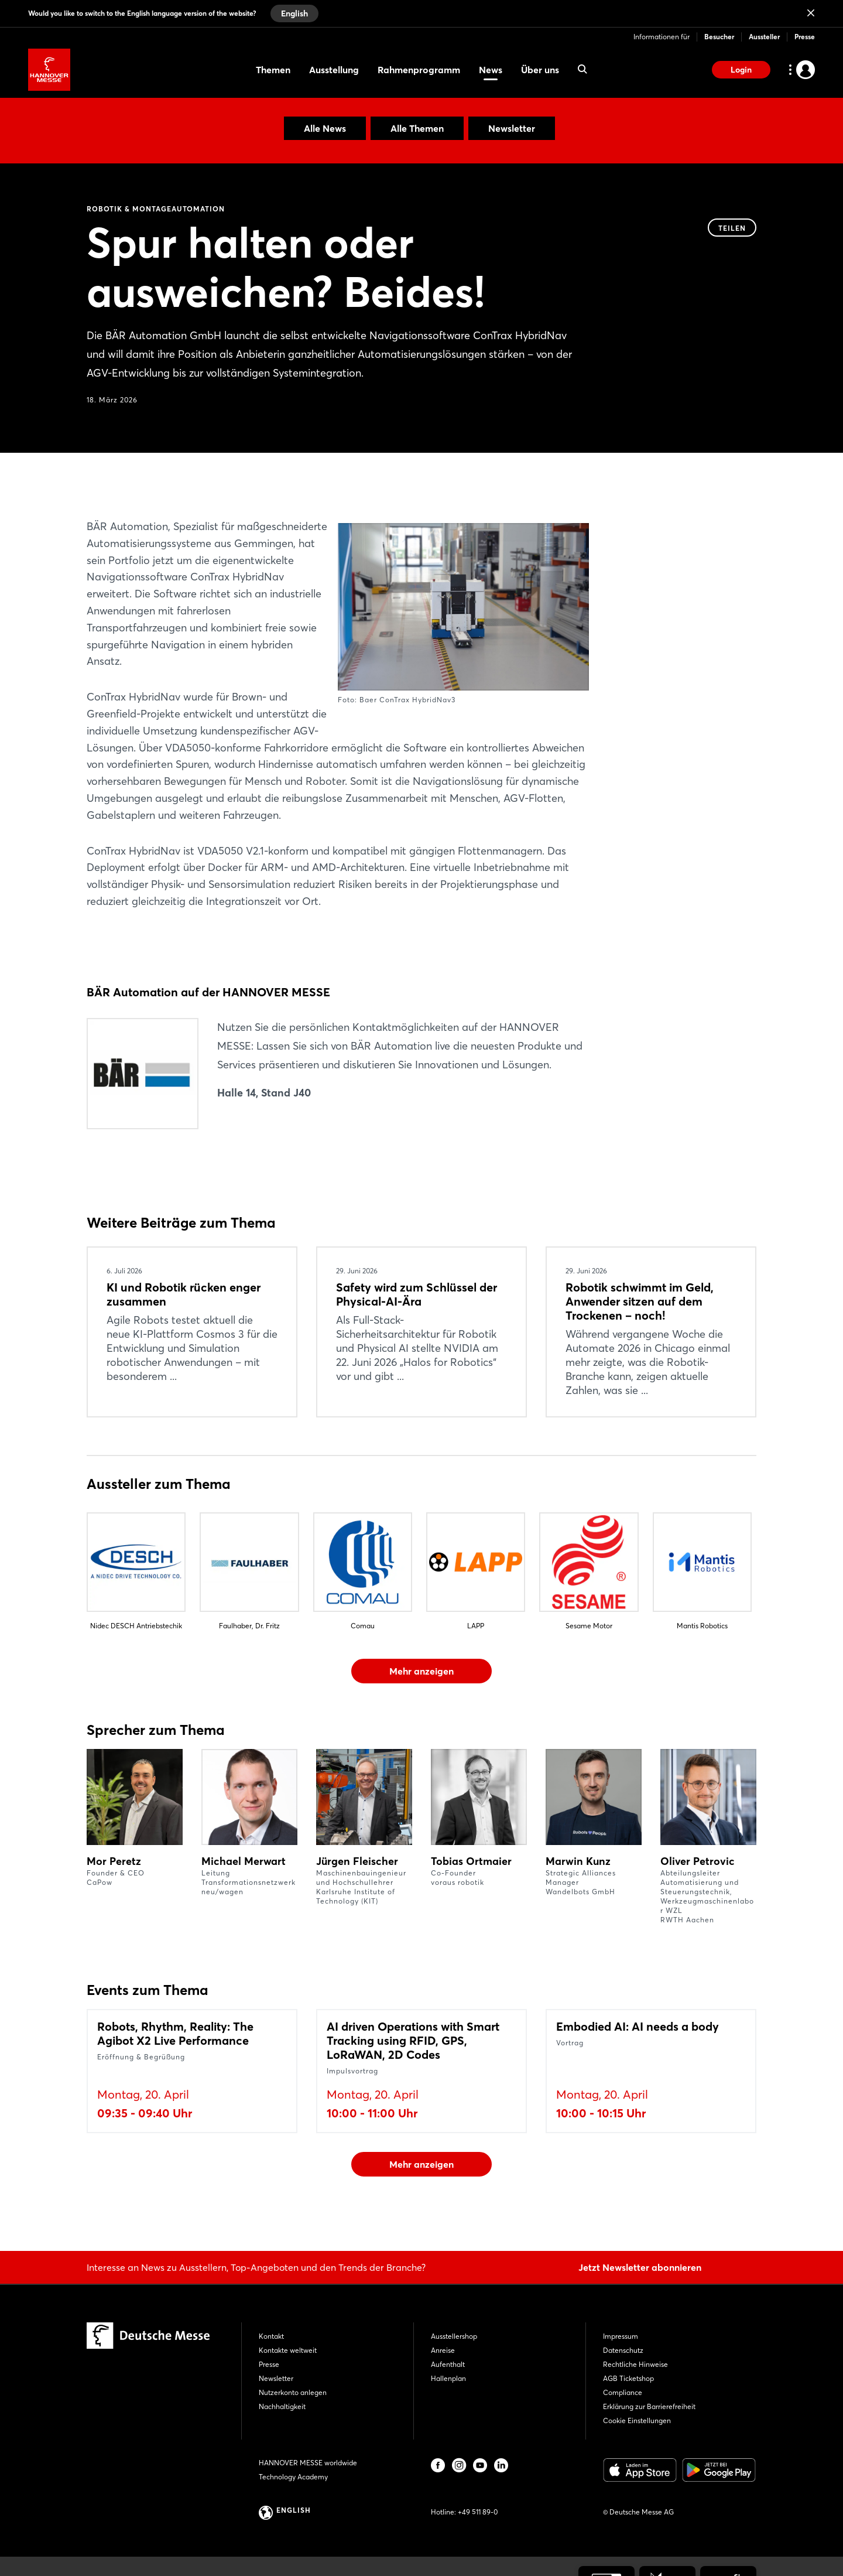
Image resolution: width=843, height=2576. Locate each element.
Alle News (325, 128)
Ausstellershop (454, 2336)
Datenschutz (623, 2350)
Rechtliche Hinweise (635, 2364)
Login (741, 69)
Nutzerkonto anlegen (293, 2392)
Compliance (622, 2392)
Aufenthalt (448, 2364)
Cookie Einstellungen (637, 2420)
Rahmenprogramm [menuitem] (419, 70)
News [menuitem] (490, 70)
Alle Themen (417, 128)
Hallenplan (448, 2378)
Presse (804, 36)
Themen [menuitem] (273, 70)
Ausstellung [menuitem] (334, 70)
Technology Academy (293, 2476)
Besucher (719, 36)
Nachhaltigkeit (282, 2406)
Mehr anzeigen (421, 1671)
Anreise (443, 2350)
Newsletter (511, 128)
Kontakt (271, 2336)
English (294, 13)
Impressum (620, 2336)
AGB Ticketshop (628, 2378)
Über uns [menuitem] (540, 70)
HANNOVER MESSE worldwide (308, 2462)
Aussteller (764, 36)
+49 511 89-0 (478, 2511)
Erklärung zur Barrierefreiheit (649, 2406)
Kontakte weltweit (288, 2350)
